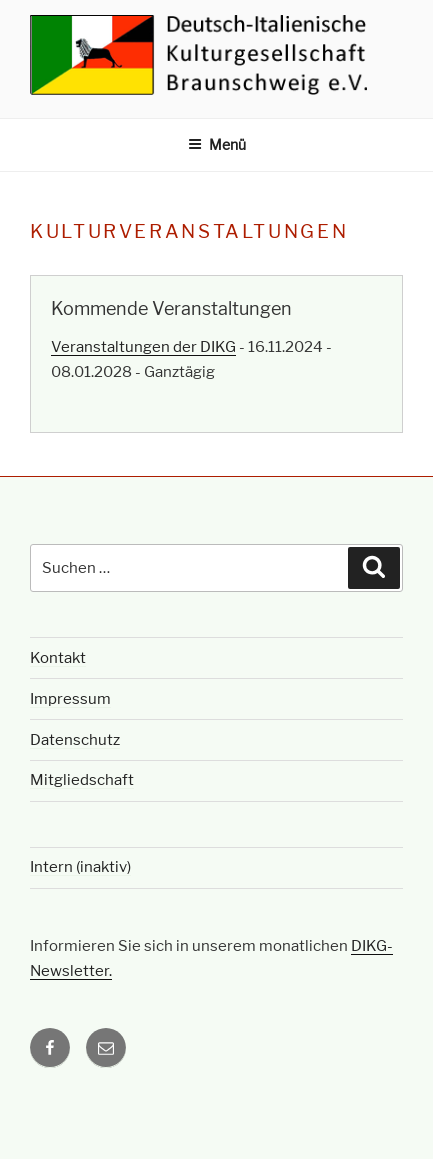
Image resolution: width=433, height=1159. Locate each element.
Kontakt (58, 658)
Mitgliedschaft (82, 780)
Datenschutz (75, 740)
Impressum (70, 699)
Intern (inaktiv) (80, 867)
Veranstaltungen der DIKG (143, 347)
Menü (217, 144)
